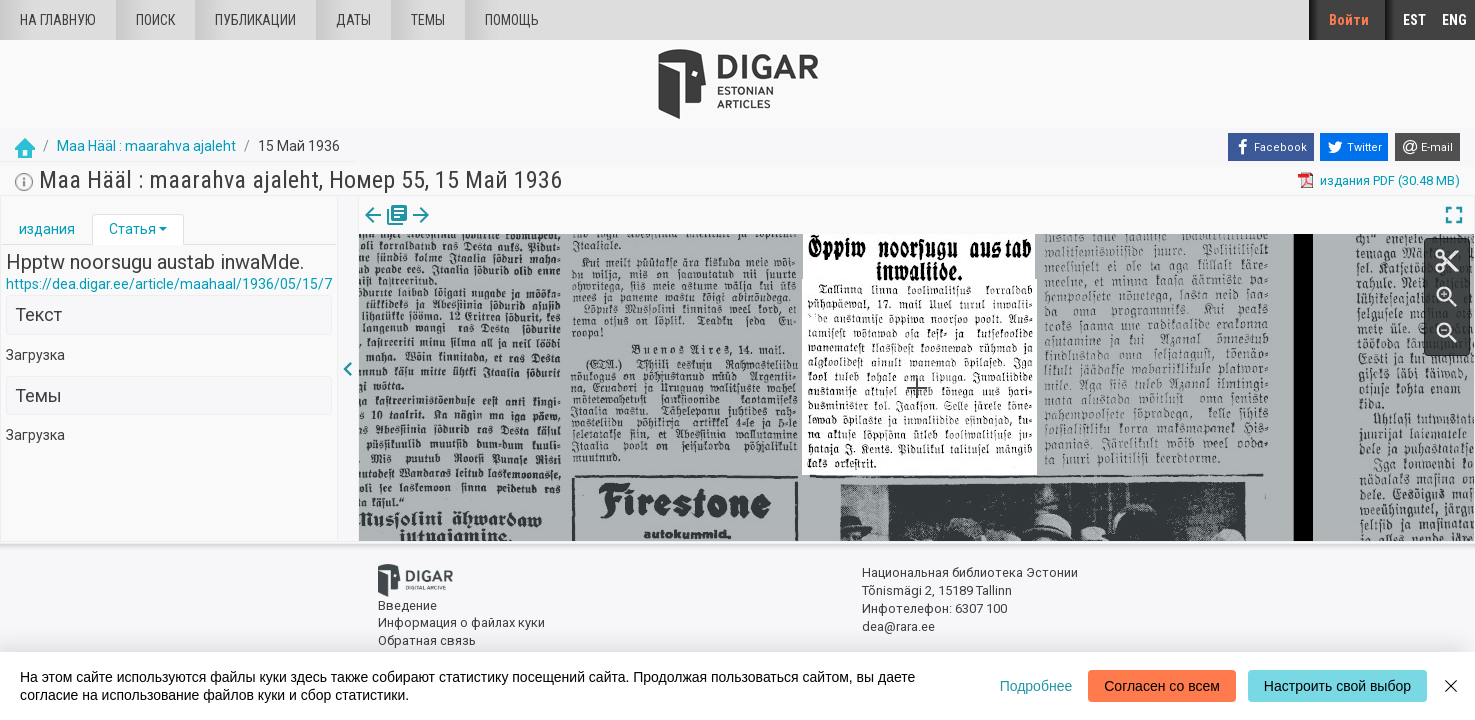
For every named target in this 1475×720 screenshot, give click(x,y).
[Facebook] (1271, 147)
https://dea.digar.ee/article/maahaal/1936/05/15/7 (169, 284)
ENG (1454, 20)
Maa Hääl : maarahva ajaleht (146, 146)
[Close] (1451, 686)
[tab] (47, 229)
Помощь (512, 20)
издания (47, 229)
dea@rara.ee (898, 626)
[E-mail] (1427, 147)
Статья (132, 229)
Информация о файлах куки (461, 622)
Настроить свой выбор (1337, 686)
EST (1414, 20)
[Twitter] (1354, 147)
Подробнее (1036, 686)
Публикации (255, 20)
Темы (428, 20)
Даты (353, 20)
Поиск (155, 20)
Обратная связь (427, 640)
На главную (58, 20)
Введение (407, 605)
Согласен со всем (1162, 686)
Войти (1349, 20)
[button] (163, 229)
